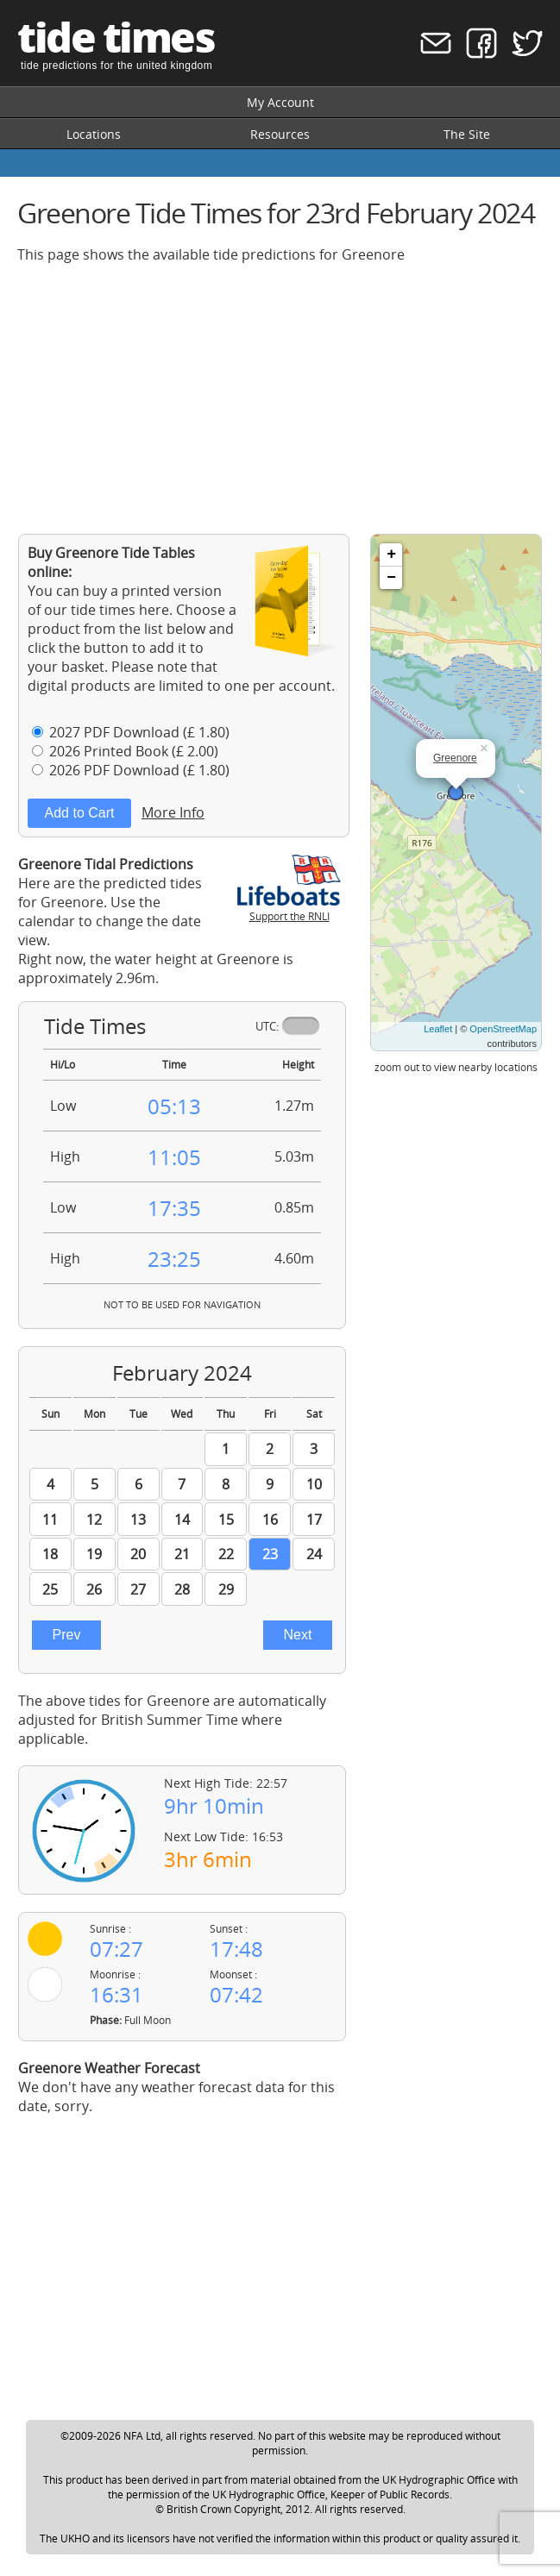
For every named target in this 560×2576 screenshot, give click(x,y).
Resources (280, 134)
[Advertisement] (280, 398)
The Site (467, 134)
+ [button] (391, 554)
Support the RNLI (289, 909)
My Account (280, 102)
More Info (173, 812)
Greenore (455, 758)
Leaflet (438, 1029)
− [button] (391, 577)
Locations (93, 134)
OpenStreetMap (503, 1029)
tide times (115, 37)
